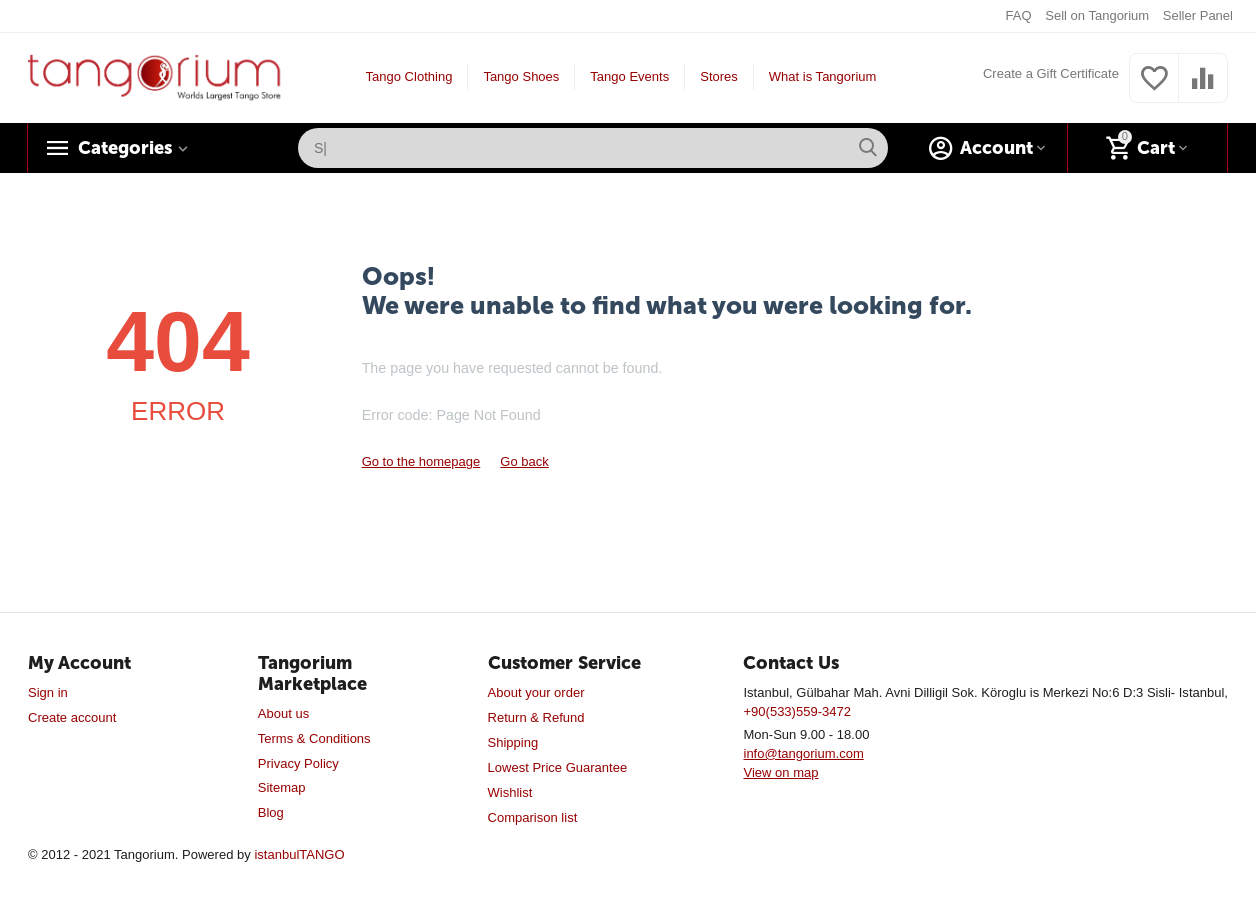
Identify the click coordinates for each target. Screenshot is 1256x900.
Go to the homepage (421, 461)
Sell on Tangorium (1097, 15)
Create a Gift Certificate (1051, 73)
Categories (125, 148)
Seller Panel (1198, 15)
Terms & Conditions (314, 738)
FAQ (1019, 15)
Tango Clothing (409, 76)
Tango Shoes (521, 76)
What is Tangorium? (826, 76)
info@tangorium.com (803, 753)
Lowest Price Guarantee (558, 767)
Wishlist (510, 792)
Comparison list (533, 817)
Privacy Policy (298, 763)
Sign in (48, 692)
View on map (780, 772)
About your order (536, 692)
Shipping (513, 742)
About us (283, 713)
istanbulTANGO (299, 854)
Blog (271, 812)
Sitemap (282, 787)
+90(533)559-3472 (796, 711)
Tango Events (629, 76)
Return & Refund (536, 717)
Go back (524, 461)
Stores (719, 76)
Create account (72, 717)
